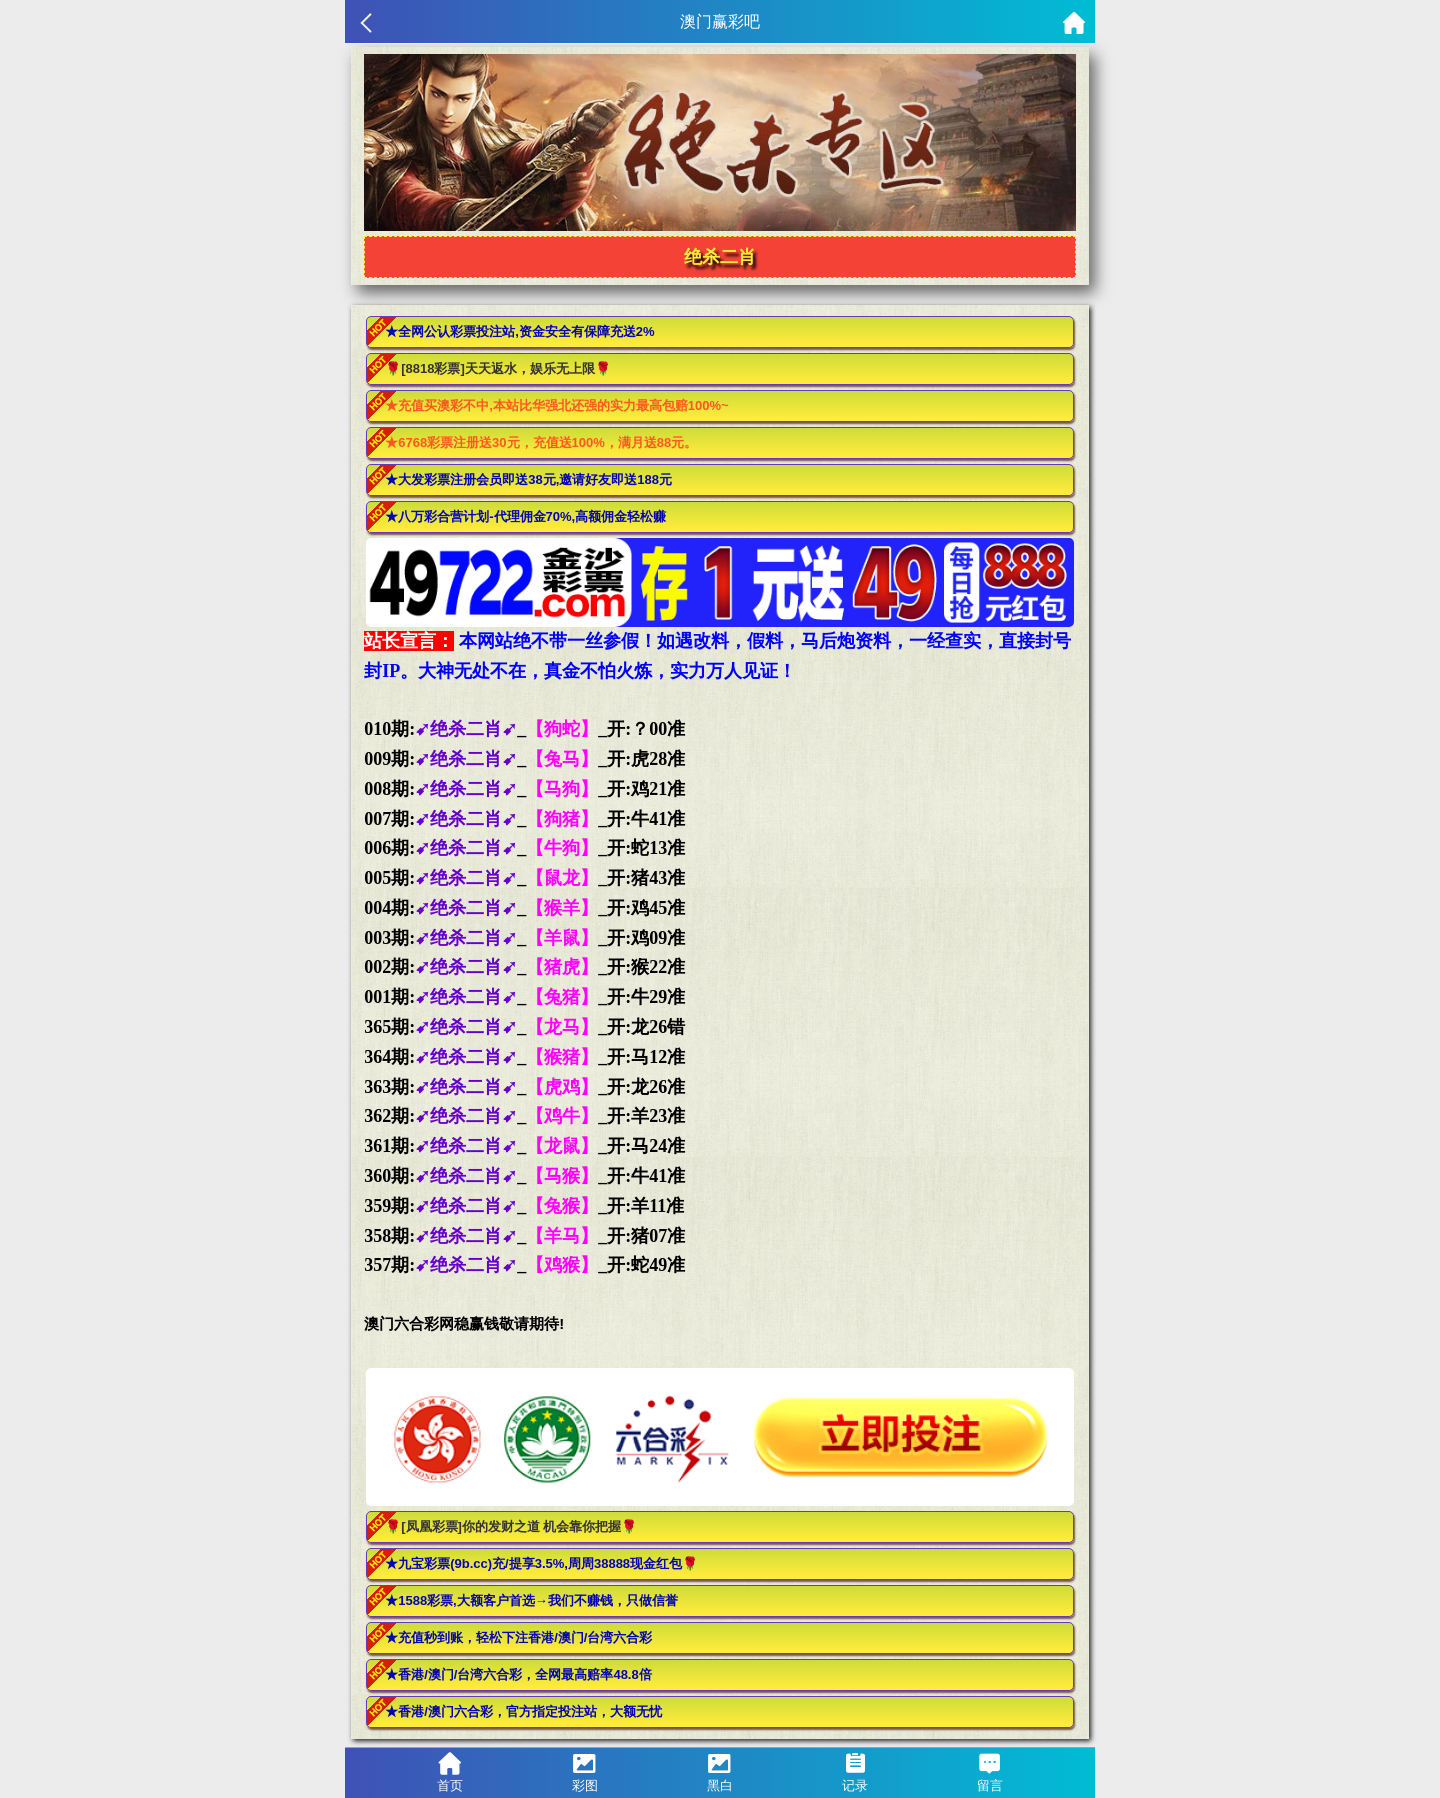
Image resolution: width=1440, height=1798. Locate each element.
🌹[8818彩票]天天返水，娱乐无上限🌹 (498, 368)
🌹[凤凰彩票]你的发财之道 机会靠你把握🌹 (511, 1526)
